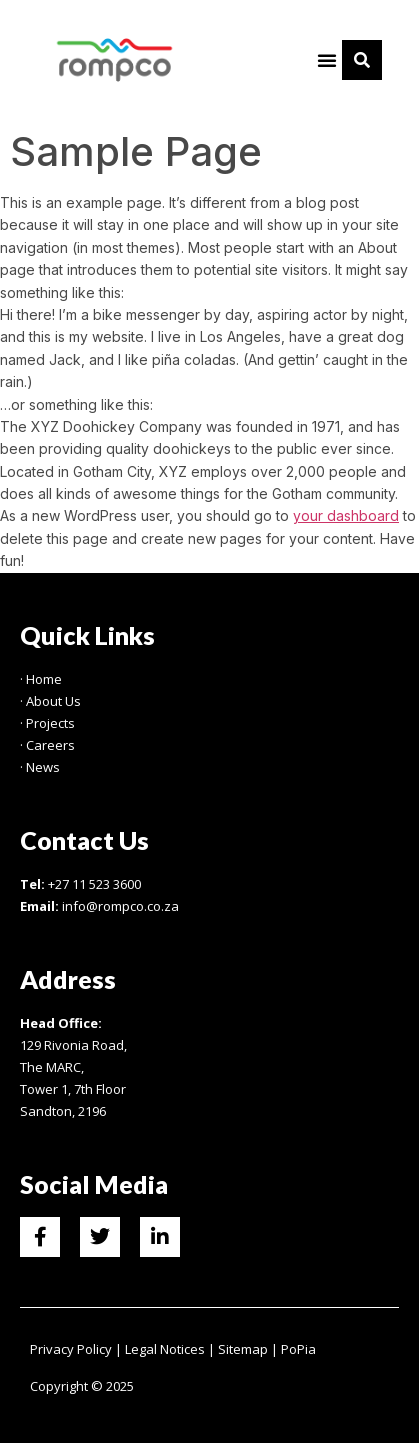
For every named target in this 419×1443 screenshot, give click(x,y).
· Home (41, 679)
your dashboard (346, 515)
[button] (327, 60)
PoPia (298, 1349)
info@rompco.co (111, 906)
